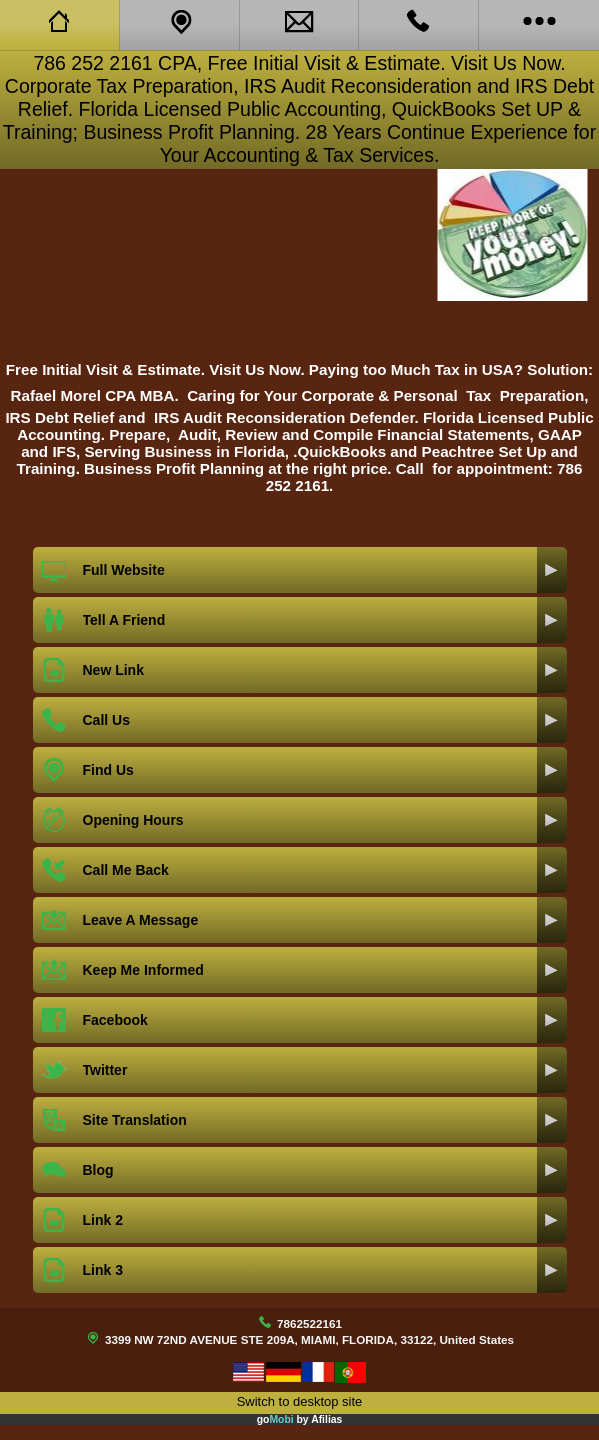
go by (300, 1419)
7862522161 (309, 1323)
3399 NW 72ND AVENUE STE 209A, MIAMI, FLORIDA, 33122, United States (309, 1339)
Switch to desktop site (300, 1401)
